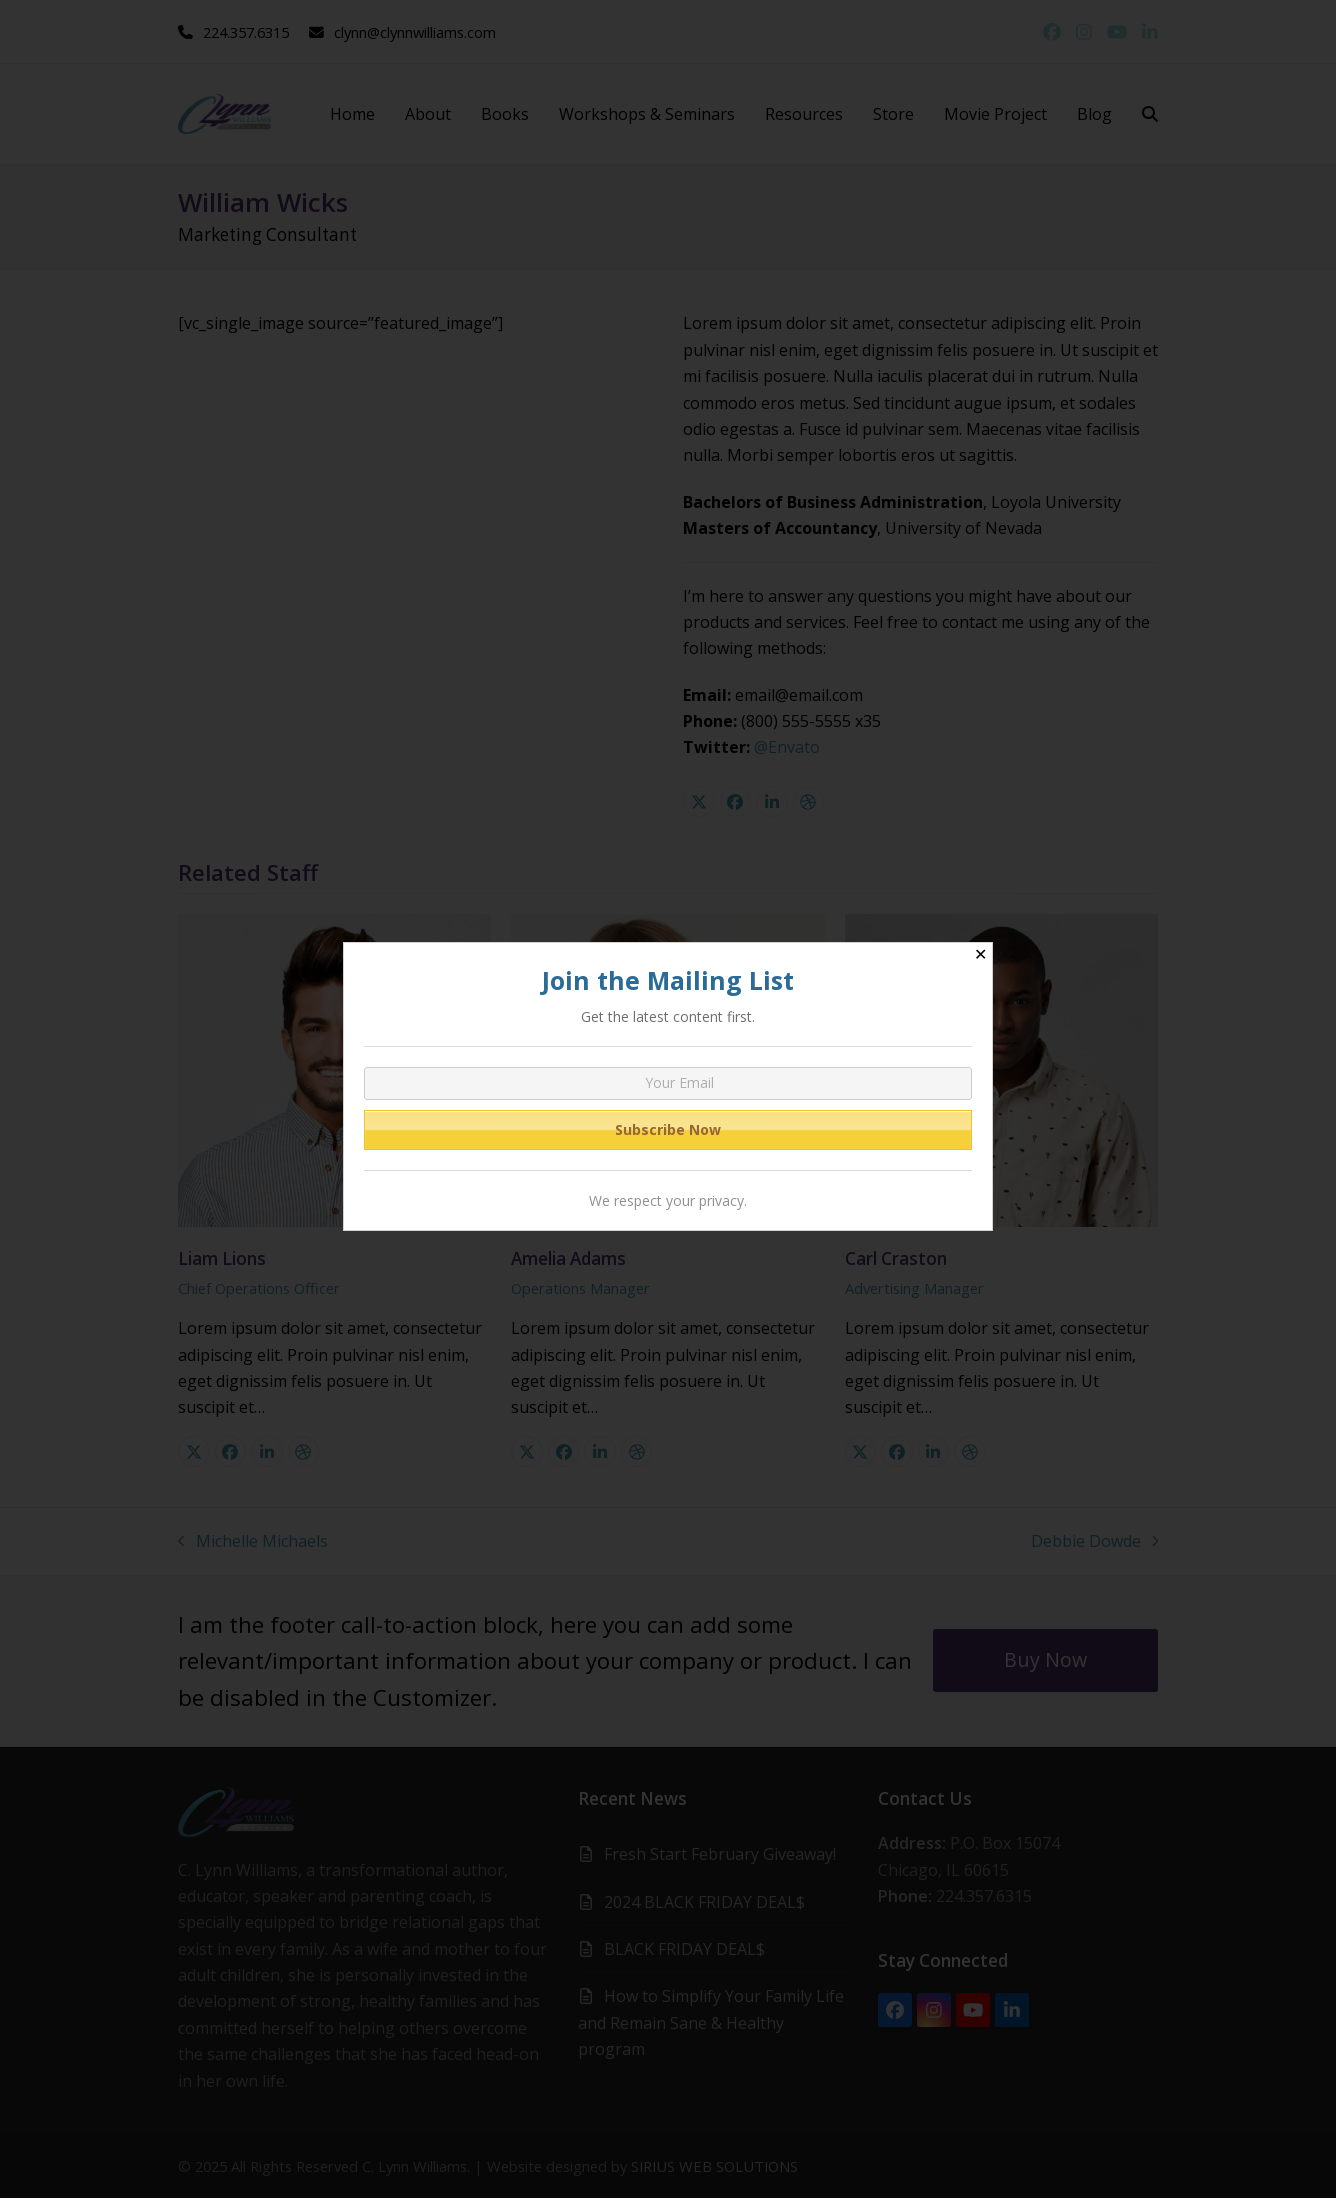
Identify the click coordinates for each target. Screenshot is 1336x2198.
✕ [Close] (980, 954)
